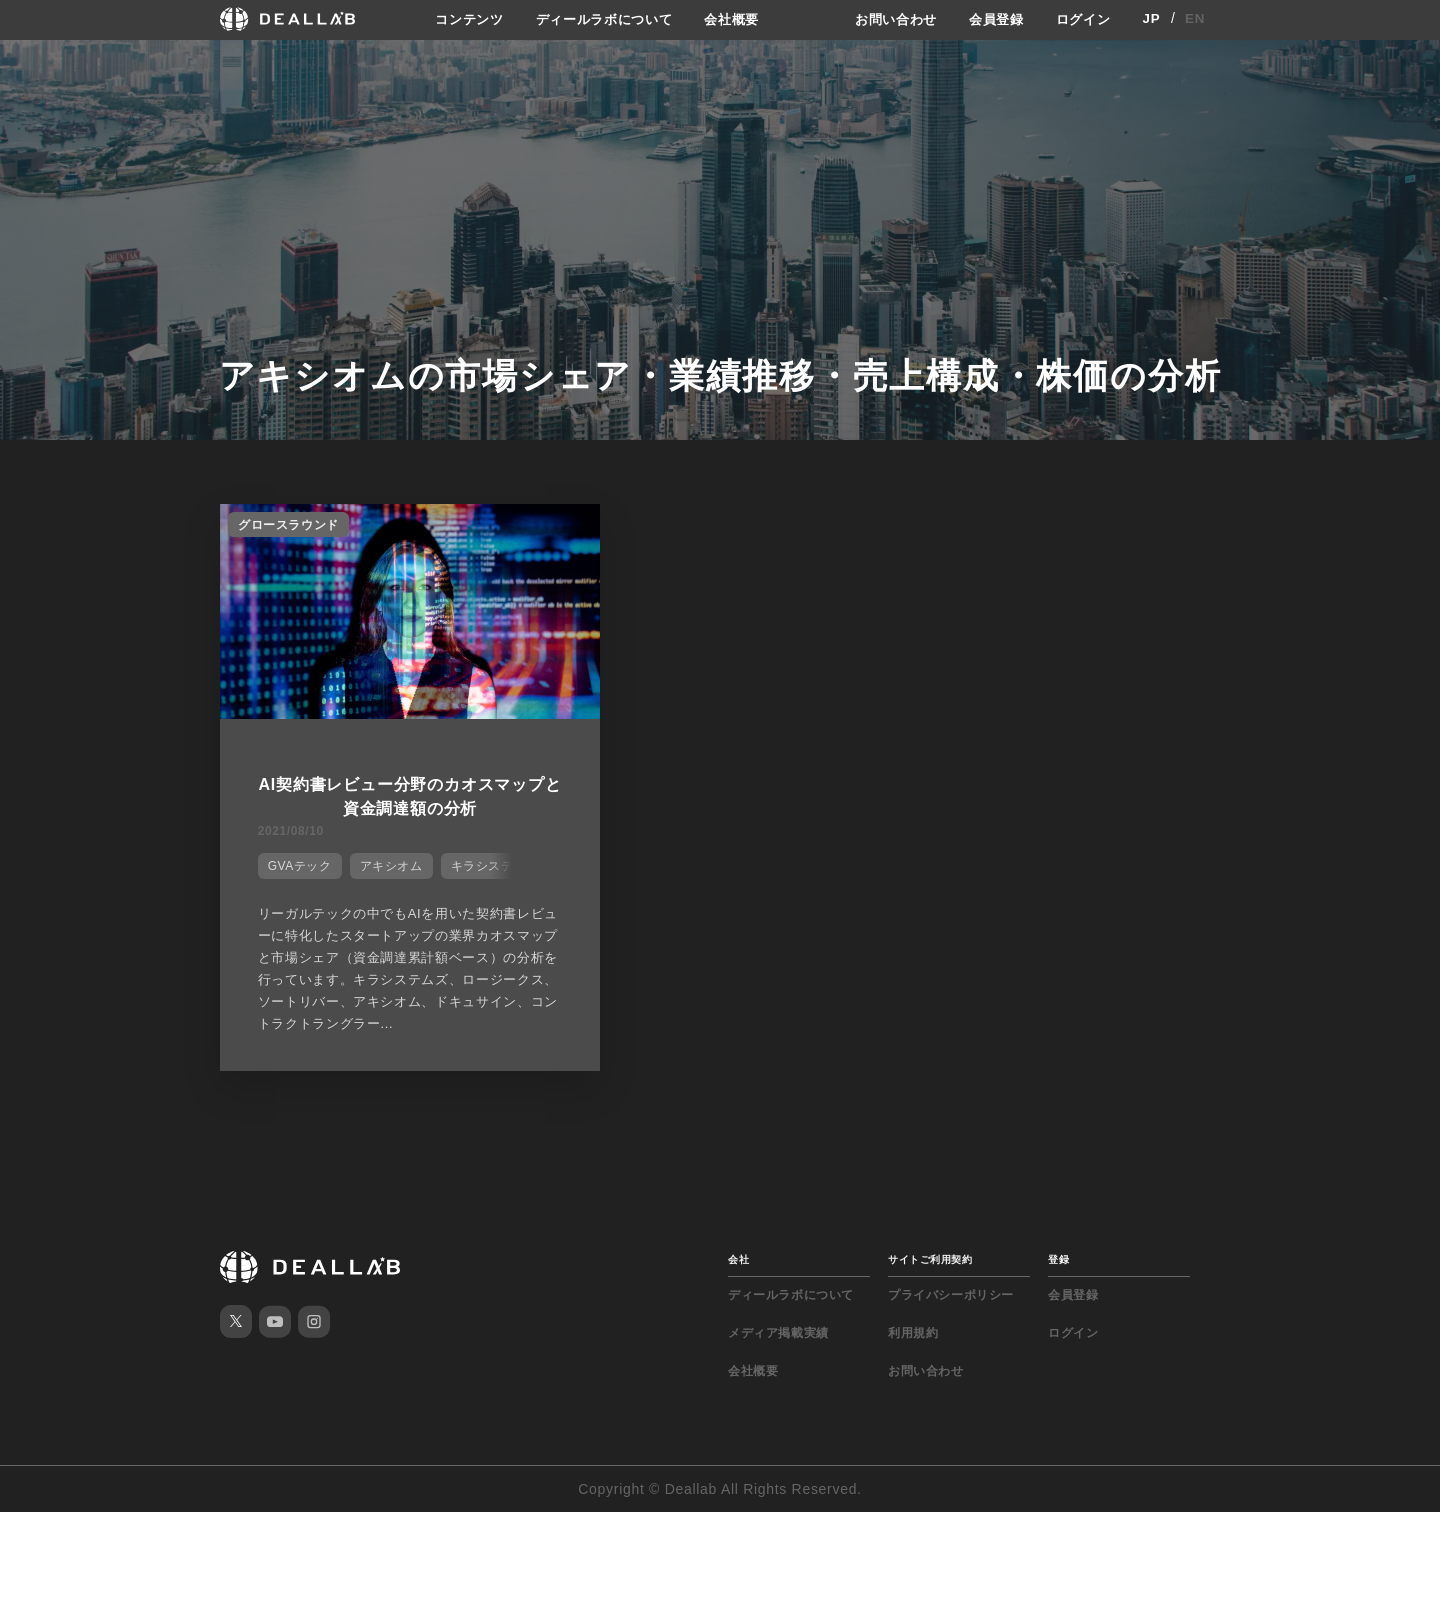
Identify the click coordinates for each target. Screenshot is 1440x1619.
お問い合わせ (885, 19)
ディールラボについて (597, 19)
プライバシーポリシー (951, 1304)
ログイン (1081, 19)
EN (1195, 19)
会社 (738, 1268)
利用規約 (913, 1342)
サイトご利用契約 (930, 1268)
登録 (1058, 1268)
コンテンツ (455, 19)
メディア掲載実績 (778, 1342)
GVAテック (294, 858)
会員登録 (990, 19)
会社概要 (732, 19)
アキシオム (385, 858)
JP (1151, 19)
